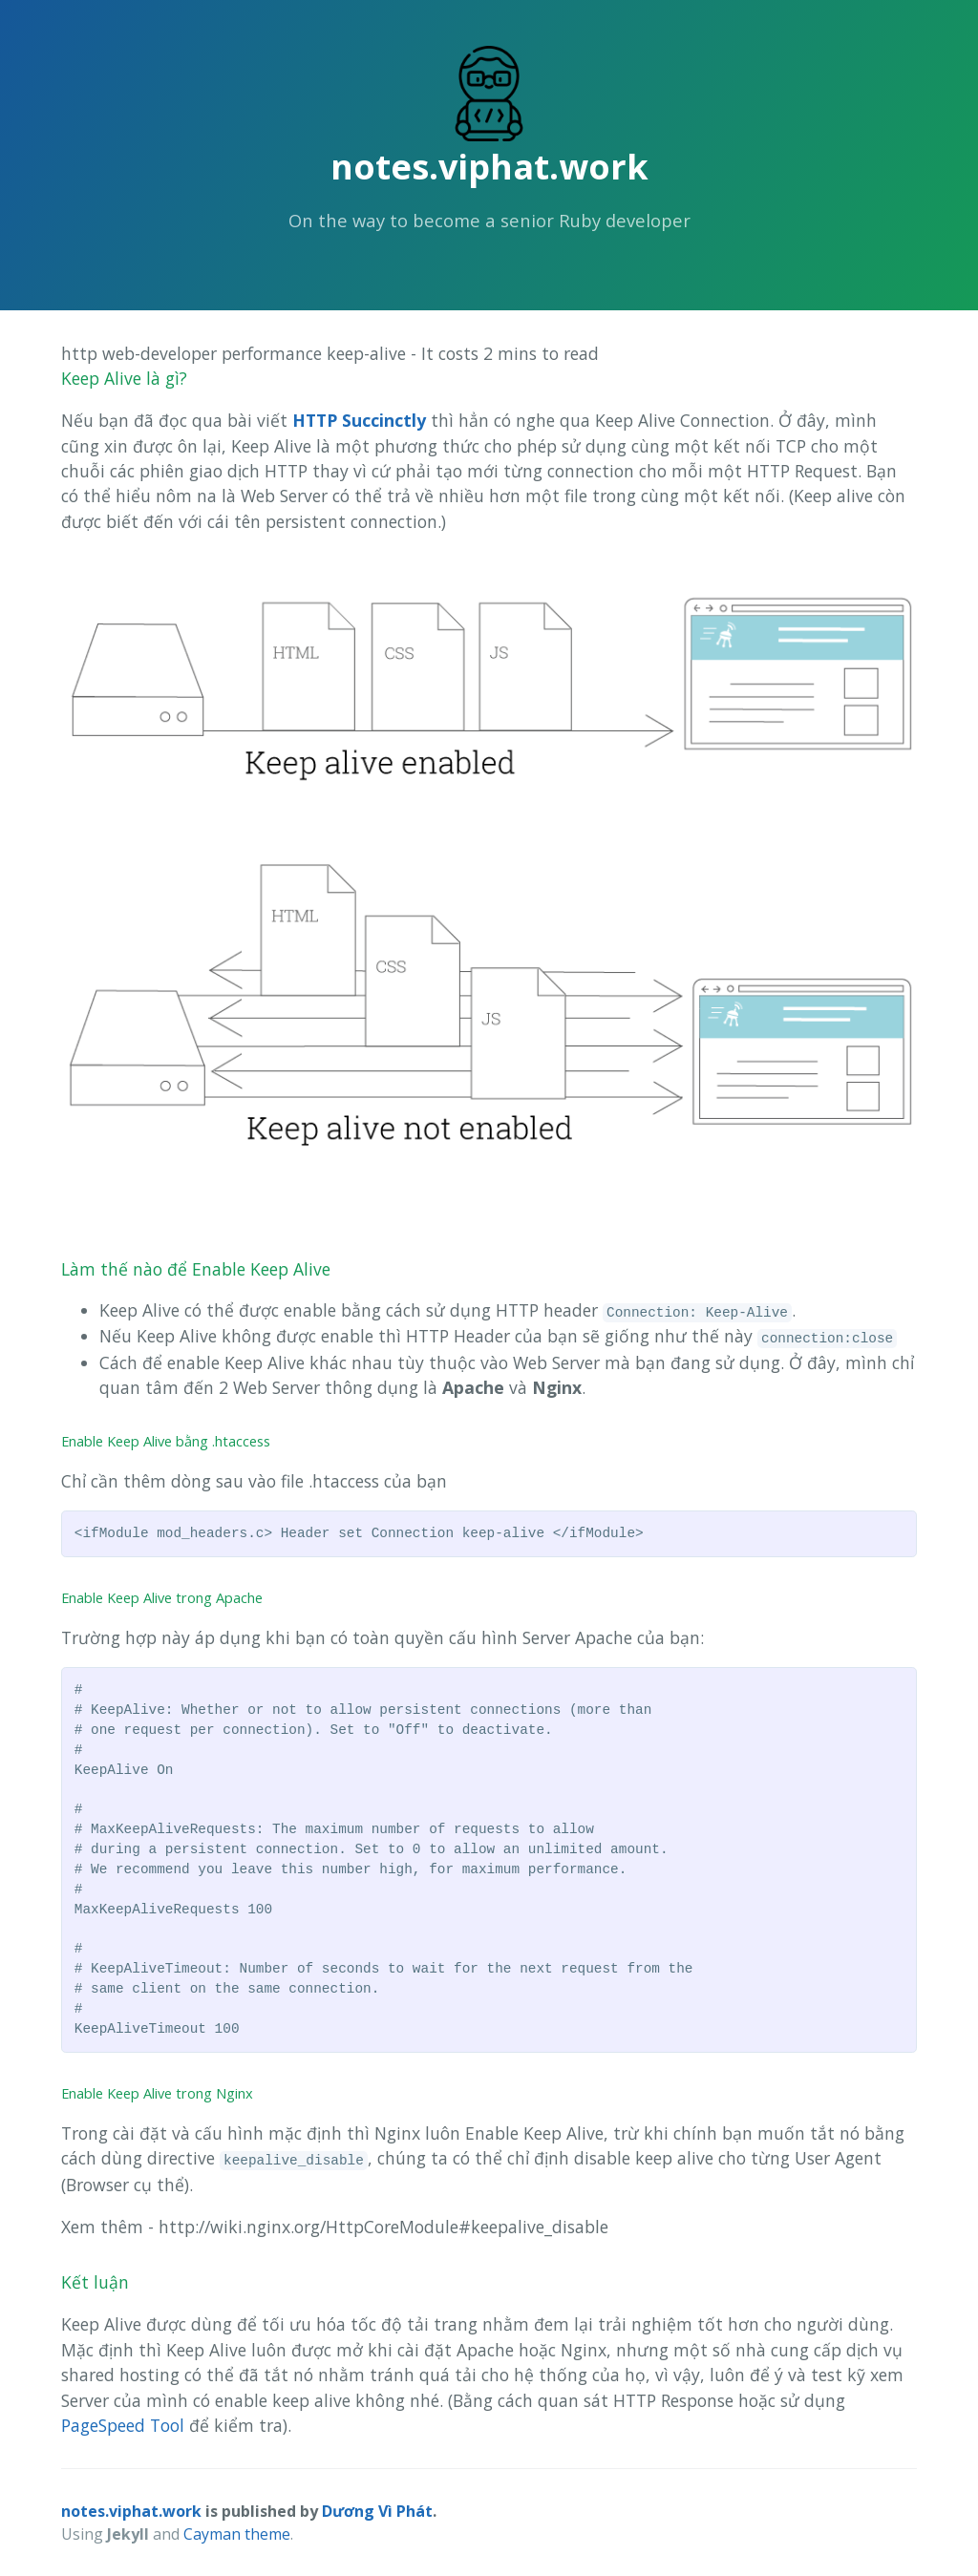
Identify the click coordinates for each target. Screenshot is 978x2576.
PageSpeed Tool (122, 2425)
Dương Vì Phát (377, 2511)
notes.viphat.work (489, 166)
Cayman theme (236, 2533)
